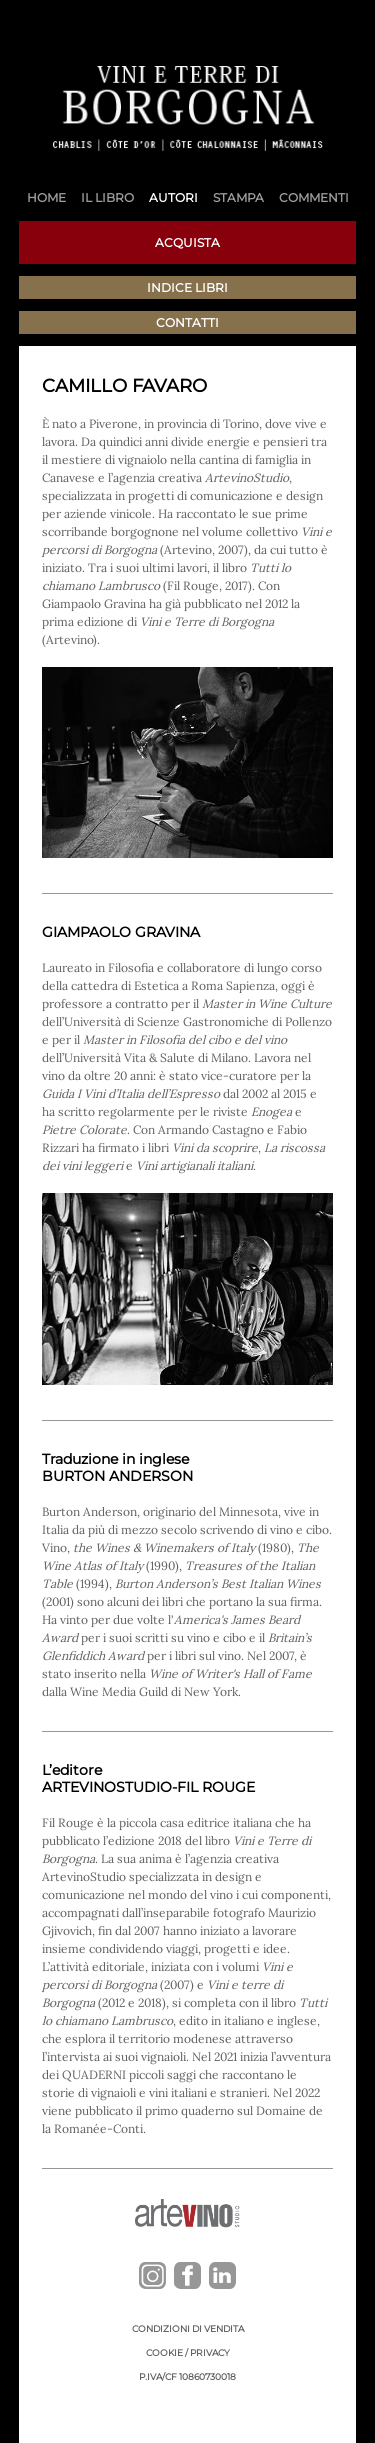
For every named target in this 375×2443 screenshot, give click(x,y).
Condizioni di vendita (188, 2328)
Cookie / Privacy (188, 2352)
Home (46, 197)
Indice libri (187, 287)
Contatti (187, 322)
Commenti (314, 197)
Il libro (107, 197)
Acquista (187, 242)
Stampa (238, 197)
